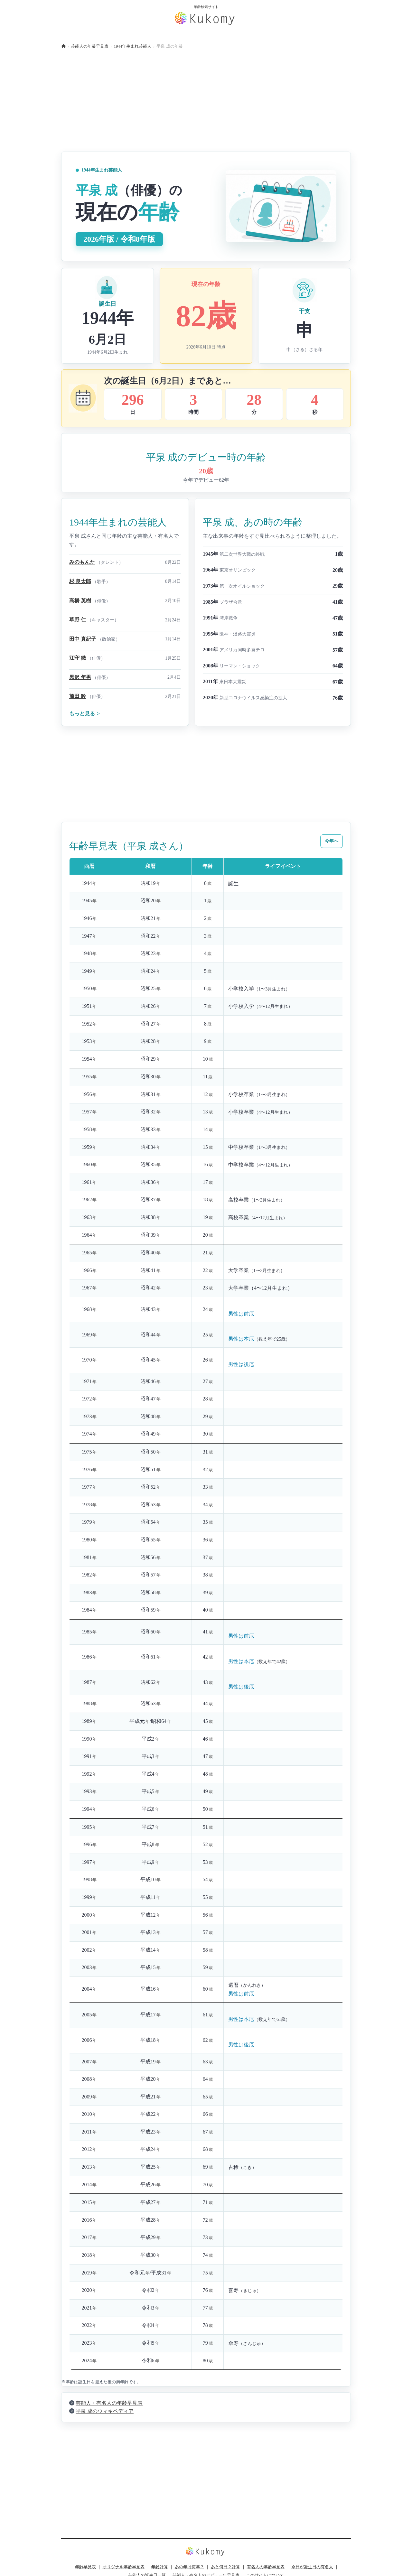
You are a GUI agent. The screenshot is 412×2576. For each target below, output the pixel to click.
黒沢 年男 (80, 677)
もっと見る (84, 714)
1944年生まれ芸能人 (133, 46)
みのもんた (82, 562)
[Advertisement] (206, 106)
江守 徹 (77, 658)
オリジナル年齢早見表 (124, 2567)
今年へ (331, 841)
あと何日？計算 (225, 2567)
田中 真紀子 (82, 639)
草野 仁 (77, 619)
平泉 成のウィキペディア (105, 2411)
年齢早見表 (85, 2567)
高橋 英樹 (80, 600)
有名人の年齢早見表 (266, 2567)
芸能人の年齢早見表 (89, 46)
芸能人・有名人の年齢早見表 (109, 2403)
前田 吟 (77, 696)
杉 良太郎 (80, 581)
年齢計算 (159, 2567)
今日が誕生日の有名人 (312, 2567)
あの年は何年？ (189, 2567)
